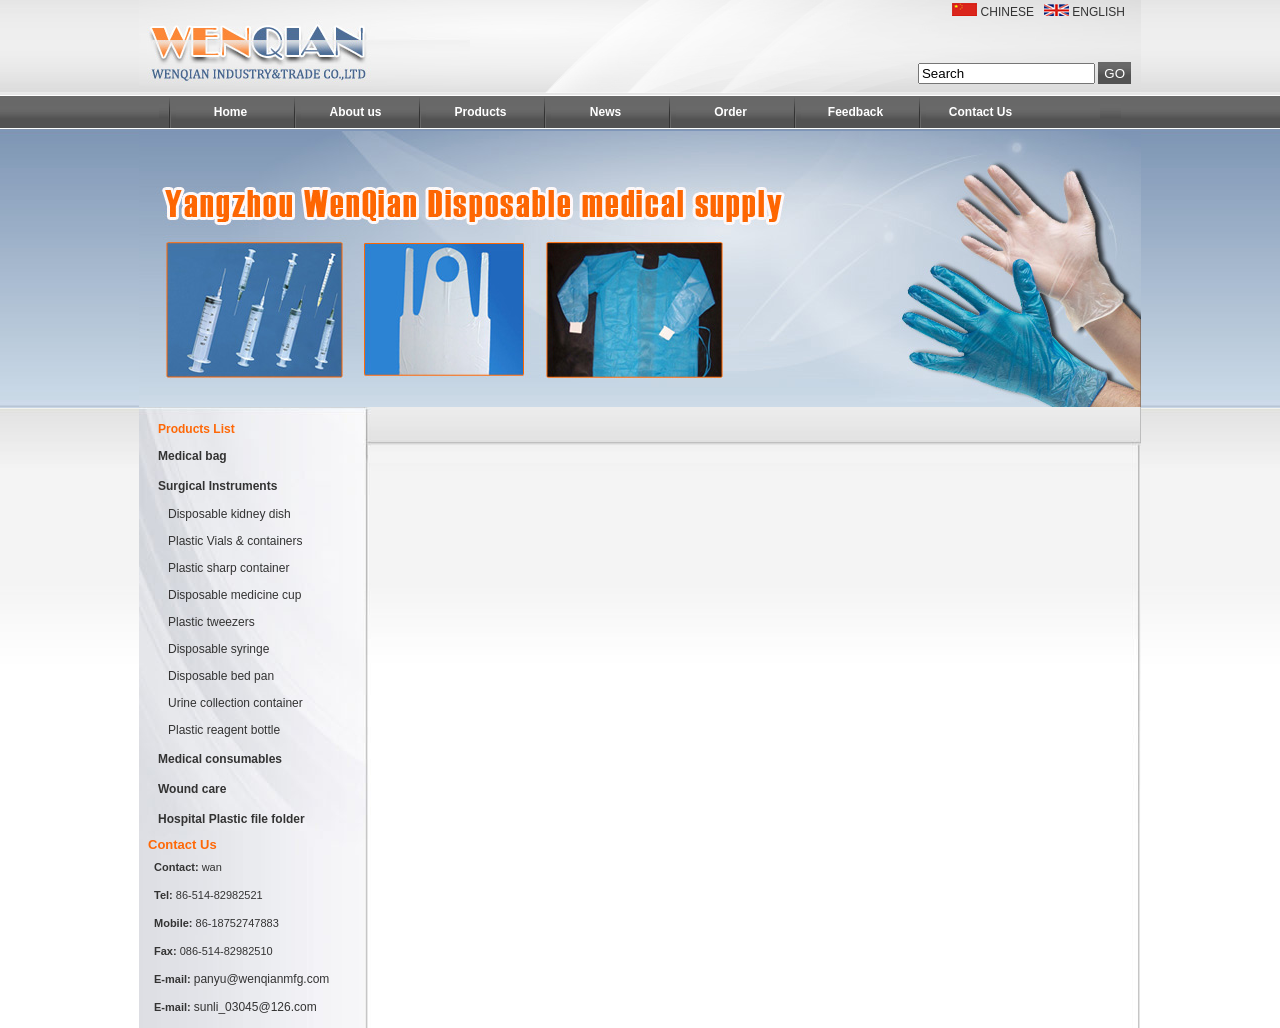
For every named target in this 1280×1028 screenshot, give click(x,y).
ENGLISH (1098, 12)
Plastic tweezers (211, 622)
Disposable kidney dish (229, 514)
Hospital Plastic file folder (231, 819)
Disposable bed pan (221, 676)
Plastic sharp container (228, 568)
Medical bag (192, 456)
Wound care (192, 789)
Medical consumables (220, 759)
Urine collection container (235, 703)
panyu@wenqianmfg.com (262, 979)
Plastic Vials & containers (235, 541)
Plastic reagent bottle (224, 730)
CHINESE (1007, 12)
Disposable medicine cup (234, 595)
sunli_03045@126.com (255, 1007)
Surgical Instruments (217, 486)
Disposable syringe (218, 649)
